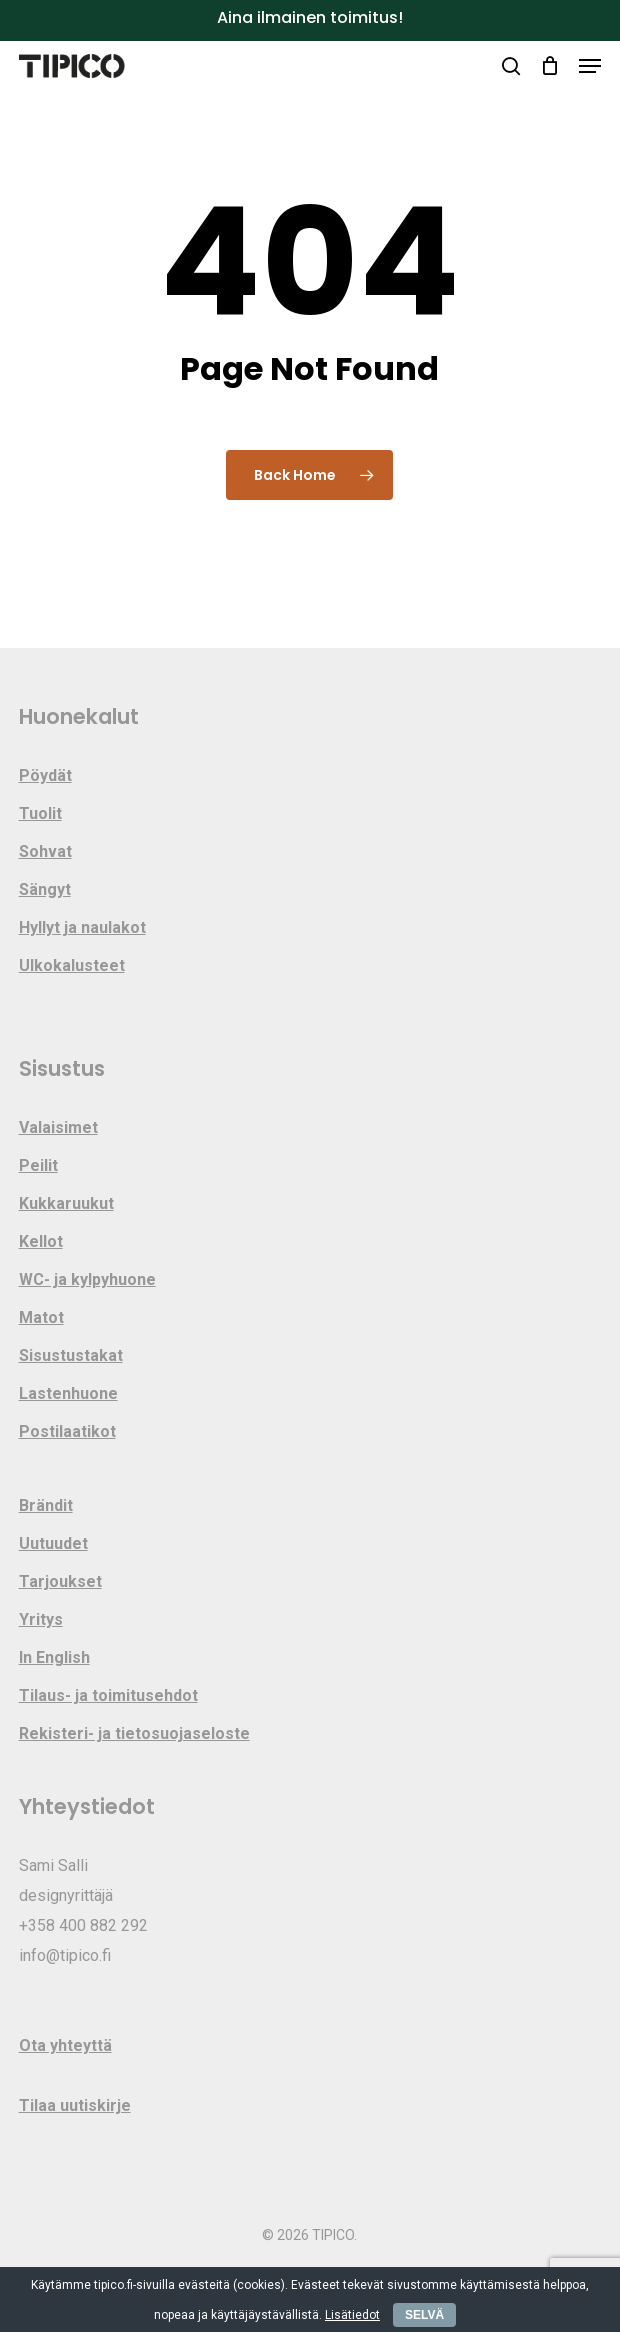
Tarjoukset (60, 1581)
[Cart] (549, 66)
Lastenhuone (68, 1393)
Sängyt (45, 889)
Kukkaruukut (66, 1203)
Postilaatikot (67, 1431)
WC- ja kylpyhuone (87, 1279)
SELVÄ (424, 2315)
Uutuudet (53, 1543)
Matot (41, 1317)
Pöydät (45, 775)
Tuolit (40, 813)
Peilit (38, 1165)
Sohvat (45, 851)
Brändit (46, 1505)
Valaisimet (58, 1127)
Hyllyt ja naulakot (82, 927)
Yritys (41, 1619)
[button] (590, 66)
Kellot (41, 1241)
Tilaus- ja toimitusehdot (108, 1695)
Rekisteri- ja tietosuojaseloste (134, 1733)
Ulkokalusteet (72, 965)
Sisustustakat (71, 1355)
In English (54, 1657)
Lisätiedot (352, 2315)
